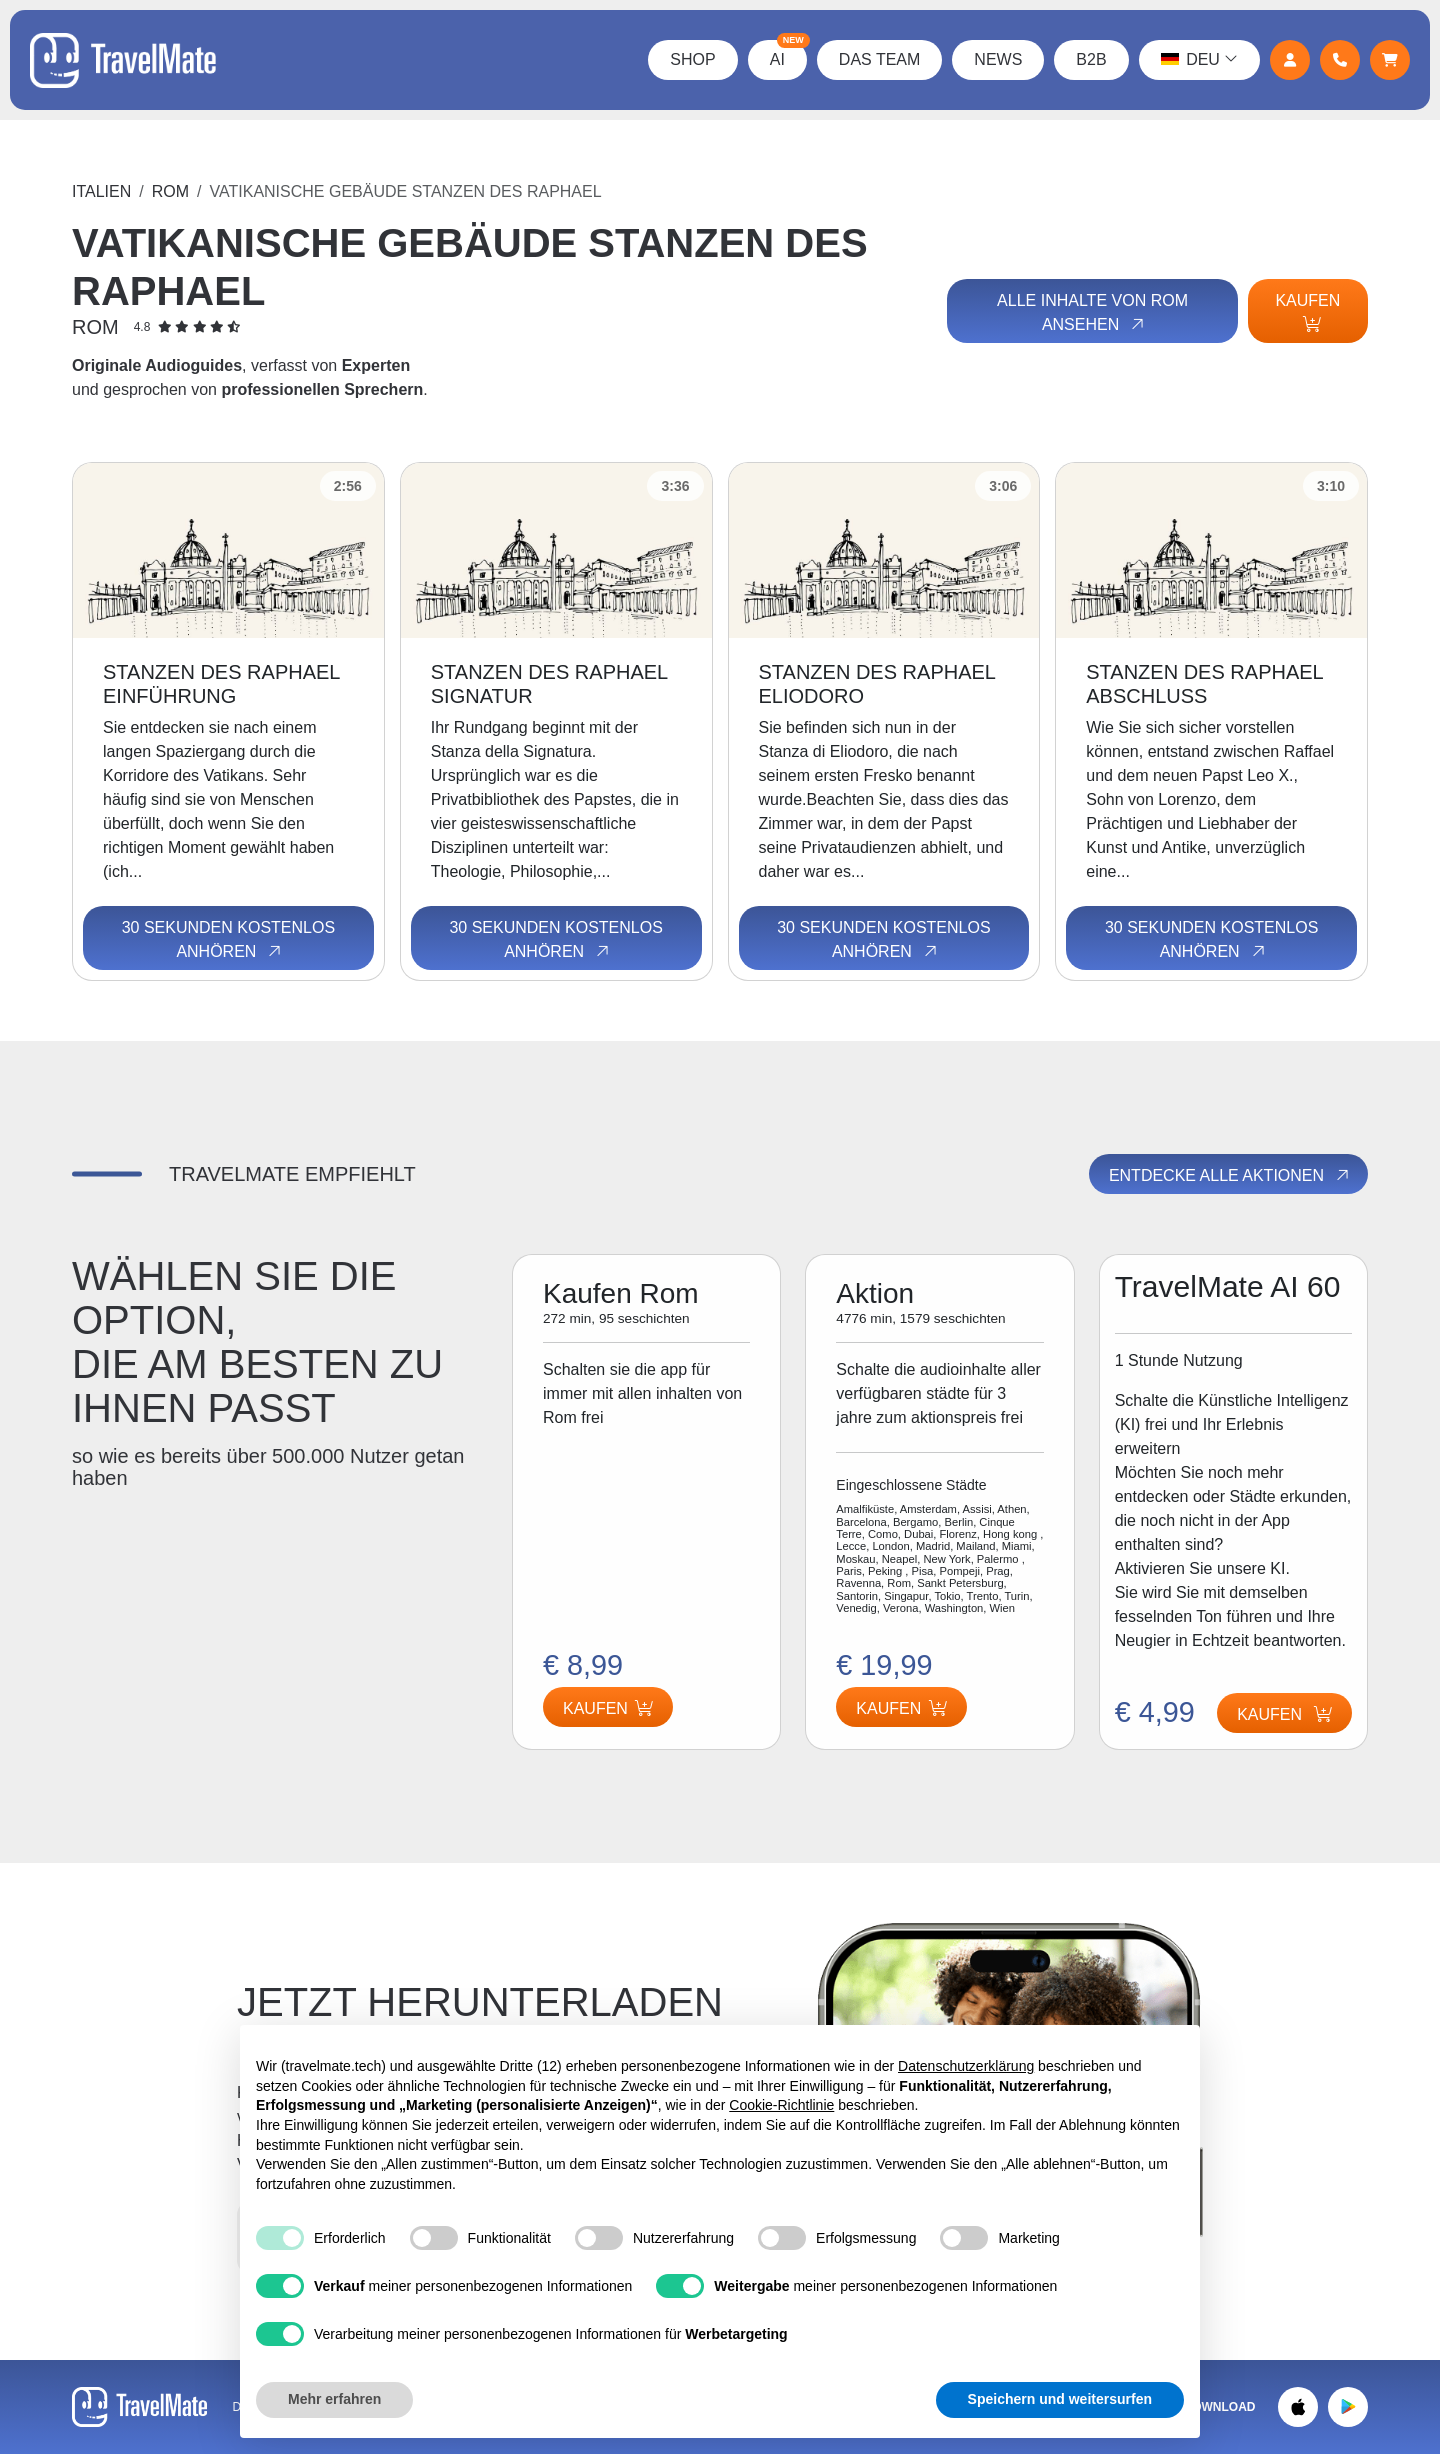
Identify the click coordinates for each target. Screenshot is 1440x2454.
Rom (170, 191)
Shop (692, 59)
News (998, 59)
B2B (1091, 59)
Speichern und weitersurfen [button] (1060, 2399)
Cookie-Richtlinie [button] (781, 2105)
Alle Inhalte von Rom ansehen (1092, 313)
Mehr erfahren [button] (334, 2399)
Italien (101, 191)
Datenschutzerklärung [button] (966, 2066)
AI (788, 54)
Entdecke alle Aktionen (1230, 1175)
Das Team (880, 59)
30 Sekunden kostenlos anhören (228, 940)
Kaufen (1307, 312)
